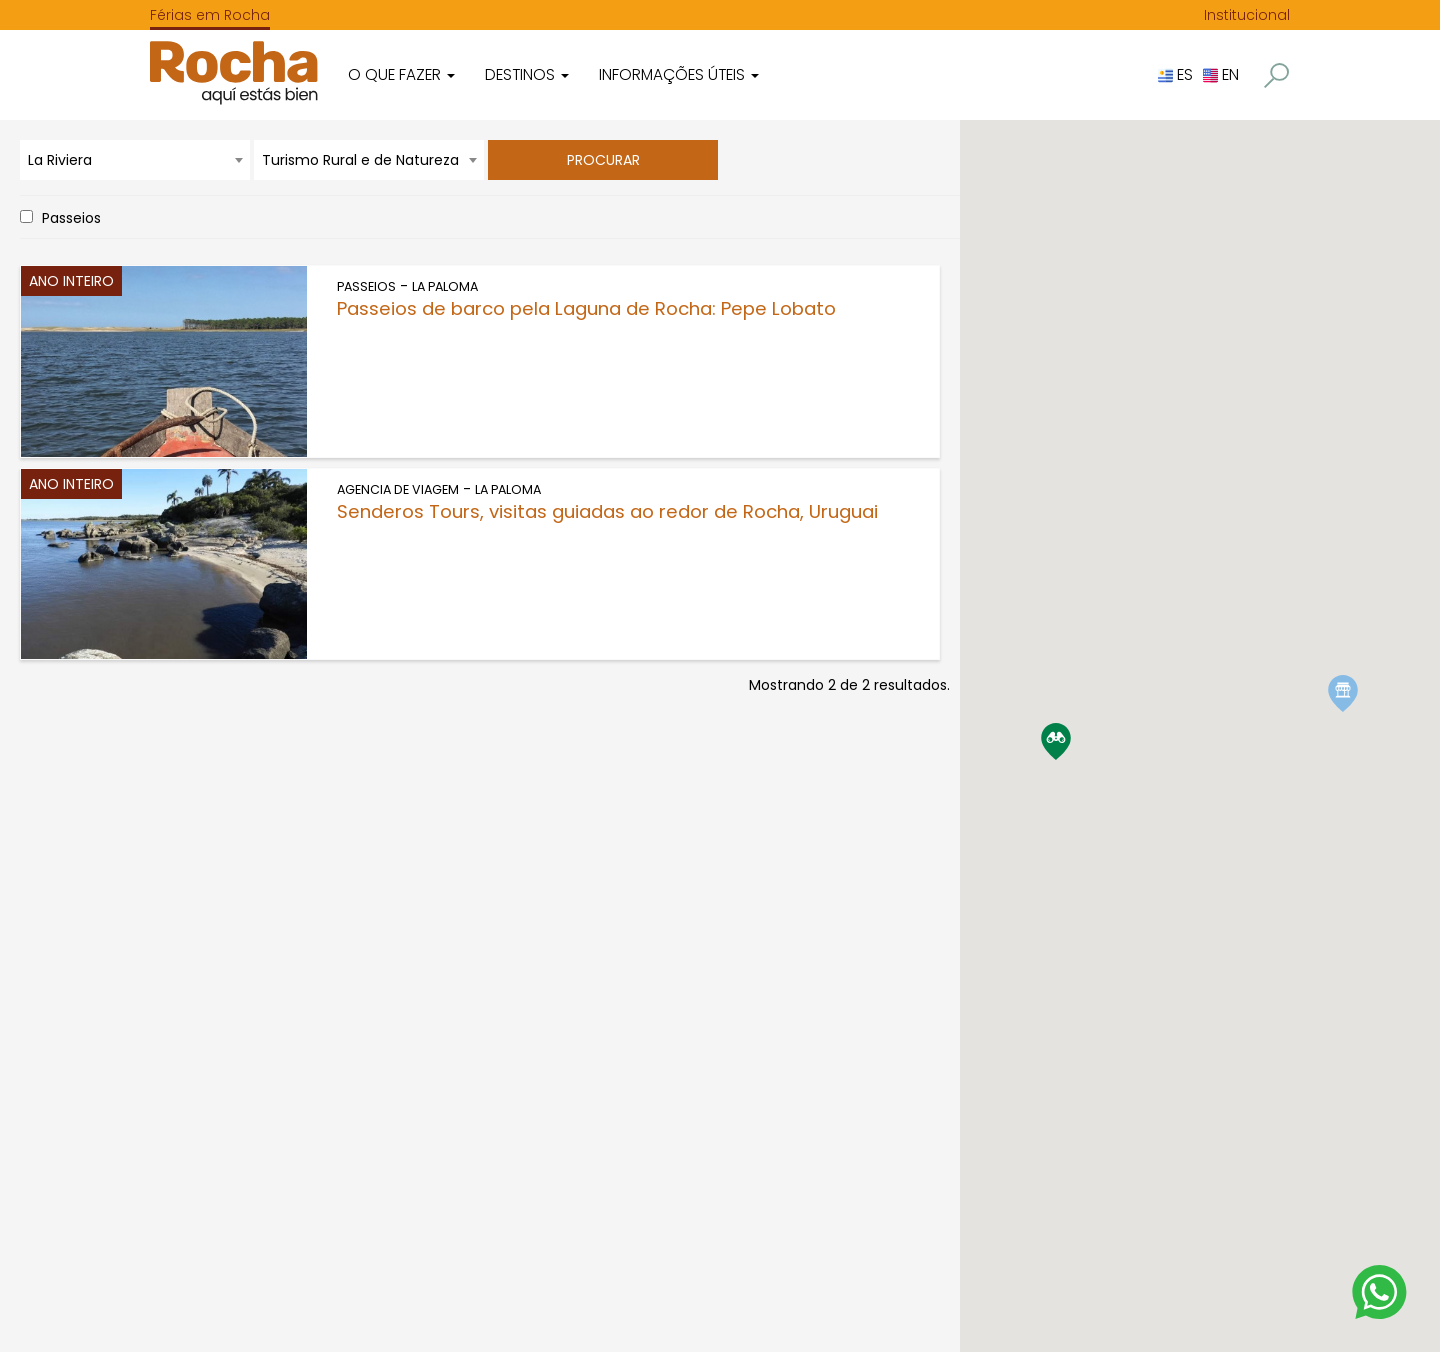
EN (1221, 74)
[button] (1276, 75)
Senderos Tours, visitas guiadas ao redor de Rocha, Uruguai (607, 511)
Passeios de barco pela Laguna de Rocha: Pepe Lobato (586, 308)
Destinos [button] (527, 74)
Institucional (1247, 15)
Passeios (71, 218)
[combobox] (135, 160)
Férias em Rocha (210, 15)
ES (1175, 74)
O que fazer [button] (401, 74)
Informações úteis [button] (679, 74)
